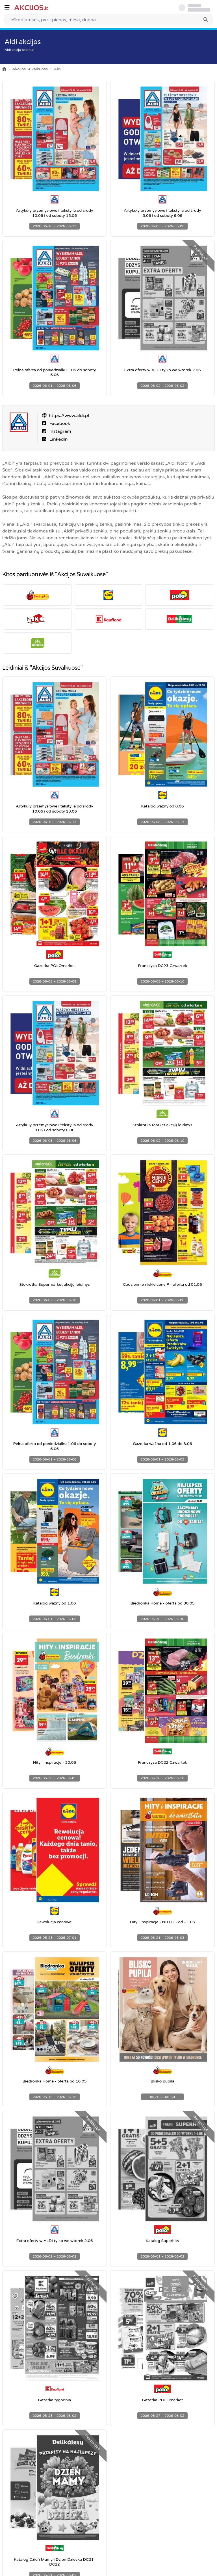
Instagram (59, 431)
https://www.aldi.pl (69, 415)
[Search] (205, 19)
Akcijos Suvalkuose (30, 69)
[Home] (4, 69)
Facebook (59, 423)
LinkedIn (58, 439)
